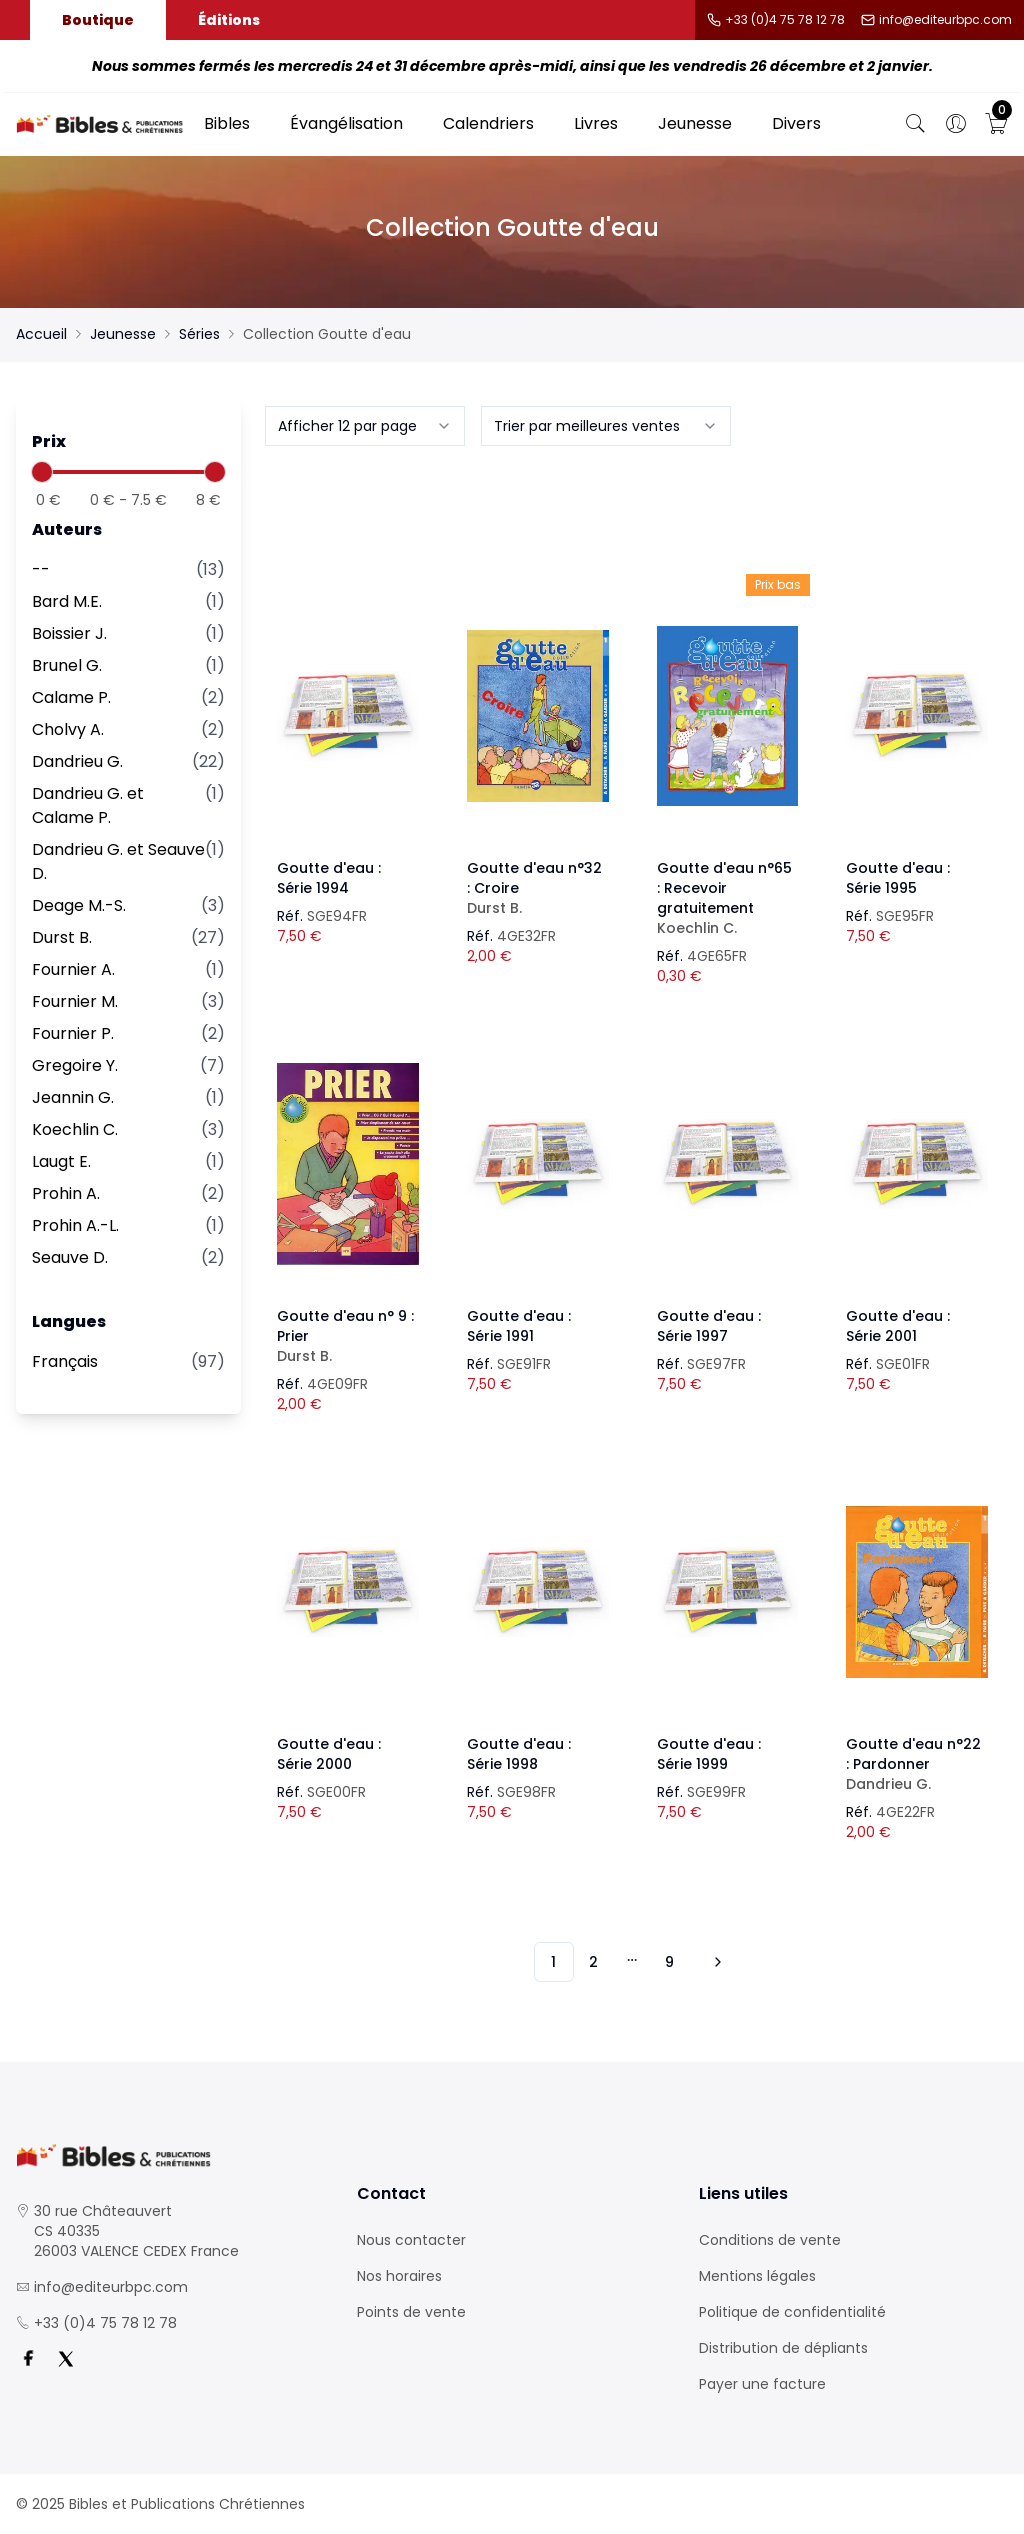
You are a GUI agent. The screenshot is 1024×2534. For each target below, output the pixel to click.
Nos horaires (399, 2276)
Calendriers (488, 123)
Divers (796, 123)
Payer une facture (762, 2384)
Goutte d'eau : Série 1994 (329, 878)
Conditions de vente (770, 2240)
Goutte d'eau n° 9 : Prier (348, 1336)
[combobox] (365, 426)
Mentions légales (757, 2276)
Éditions (229, 20)
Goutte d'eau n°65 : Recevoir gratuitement (728, 898)
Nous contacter (411, 2240)
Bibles (227, 123)
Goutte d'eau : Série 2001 (898, 1326)
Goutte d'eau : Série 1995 (898, 878)
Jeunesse (695, 123)
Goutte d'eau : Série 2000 (329, 1754)
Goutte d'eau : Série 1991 (519, 1326)
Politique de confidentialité (792, 2312)
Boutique (98, 20)
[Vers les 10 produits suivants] (715, 1962)
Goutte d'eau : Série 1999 (709, 1754)
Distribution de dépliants (783, 2348)
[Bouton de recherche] (916, 124)
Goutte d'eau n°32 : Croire (538, 888)
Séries (199, 334)
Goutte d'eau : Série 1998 (519, 1754)
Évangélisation (346, 123)
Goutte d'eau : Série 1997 (709, 1326)
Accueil (41, 334)
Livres (596, 123)
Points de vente (411, 2312)
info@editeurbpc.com (945, 20)
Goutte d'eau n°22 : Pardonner (917, 1764)
